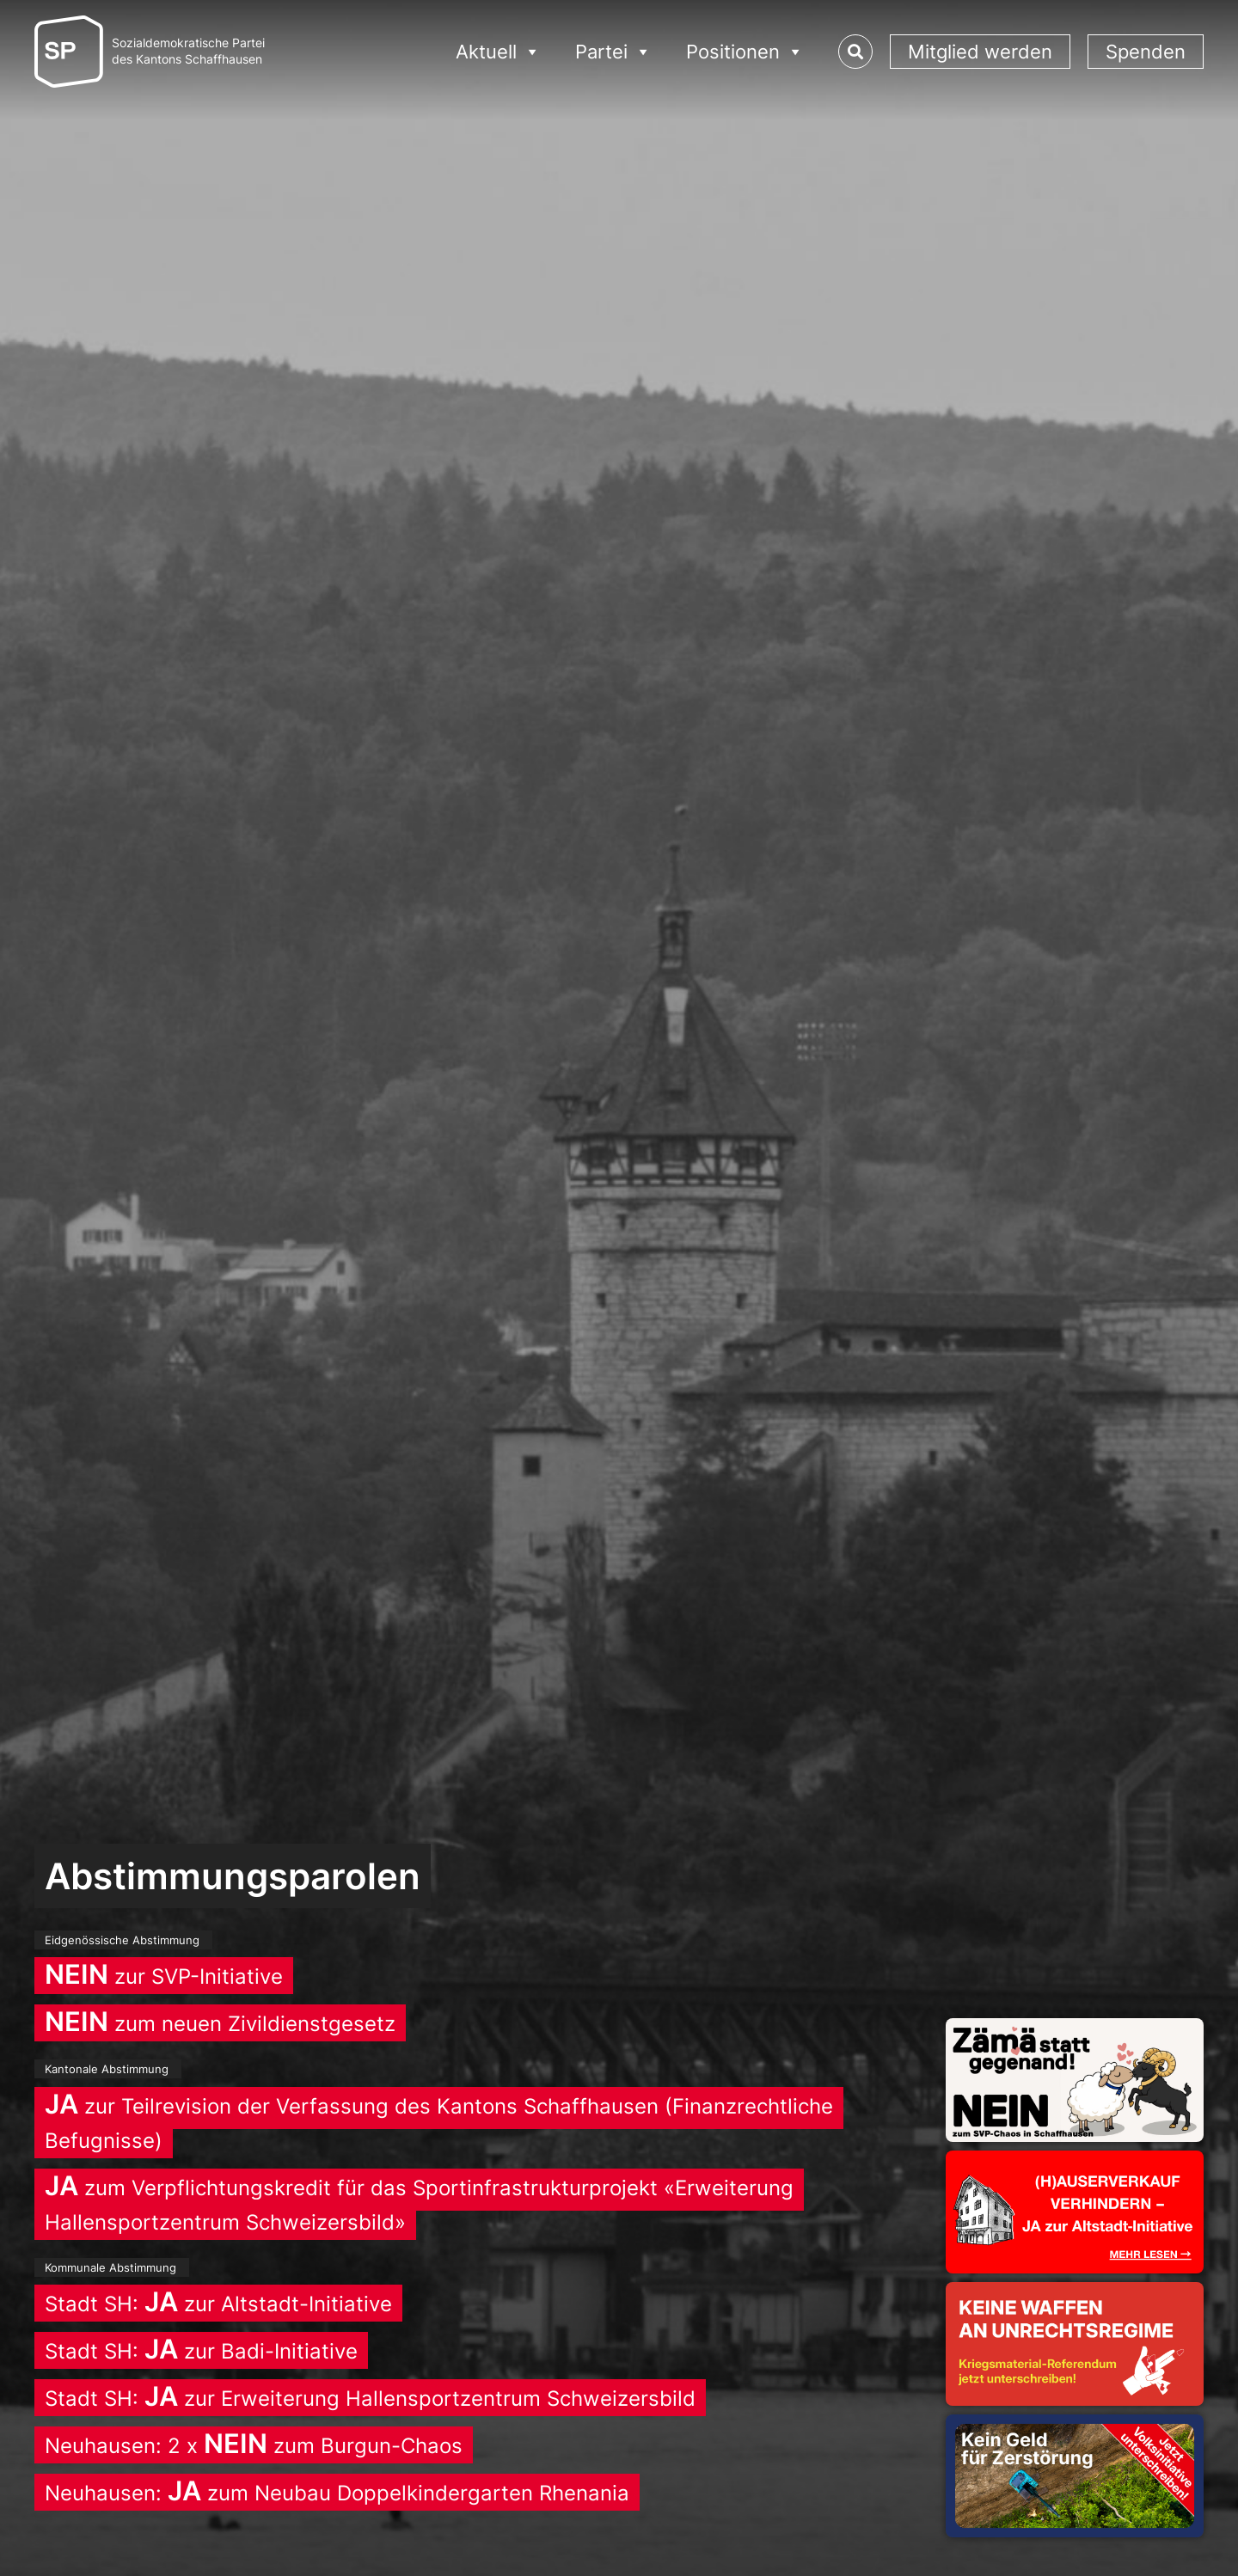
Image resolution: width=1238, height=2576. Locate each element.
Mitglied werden (980, 51)
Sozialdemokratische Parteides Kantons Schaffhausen (188, 51)
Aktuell (498, 52)
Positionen (745, 52)
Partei (613, 52)
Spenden (1146, 51)
